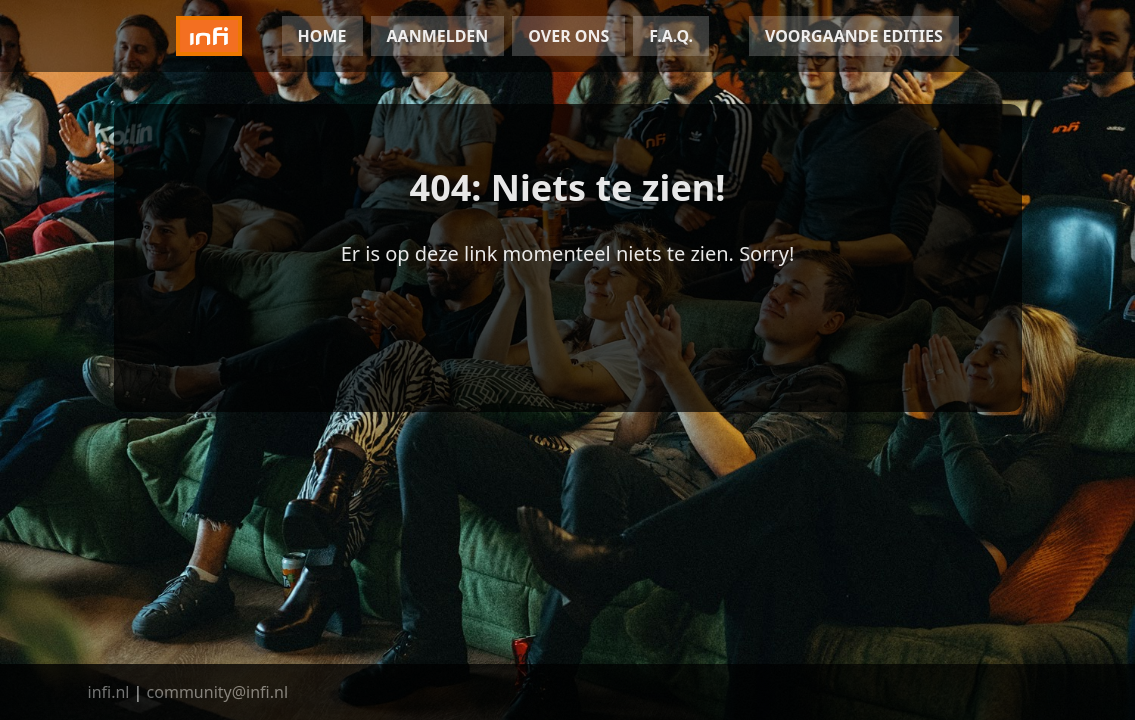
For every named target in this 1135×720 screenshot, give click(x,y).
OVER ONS (568, 36)
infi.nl (109, 692)
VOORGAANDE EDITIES (854, 36)
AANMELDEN (438, 36)
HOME (322, 36)
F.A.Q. (671, 36)
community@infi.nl (217, 692)
